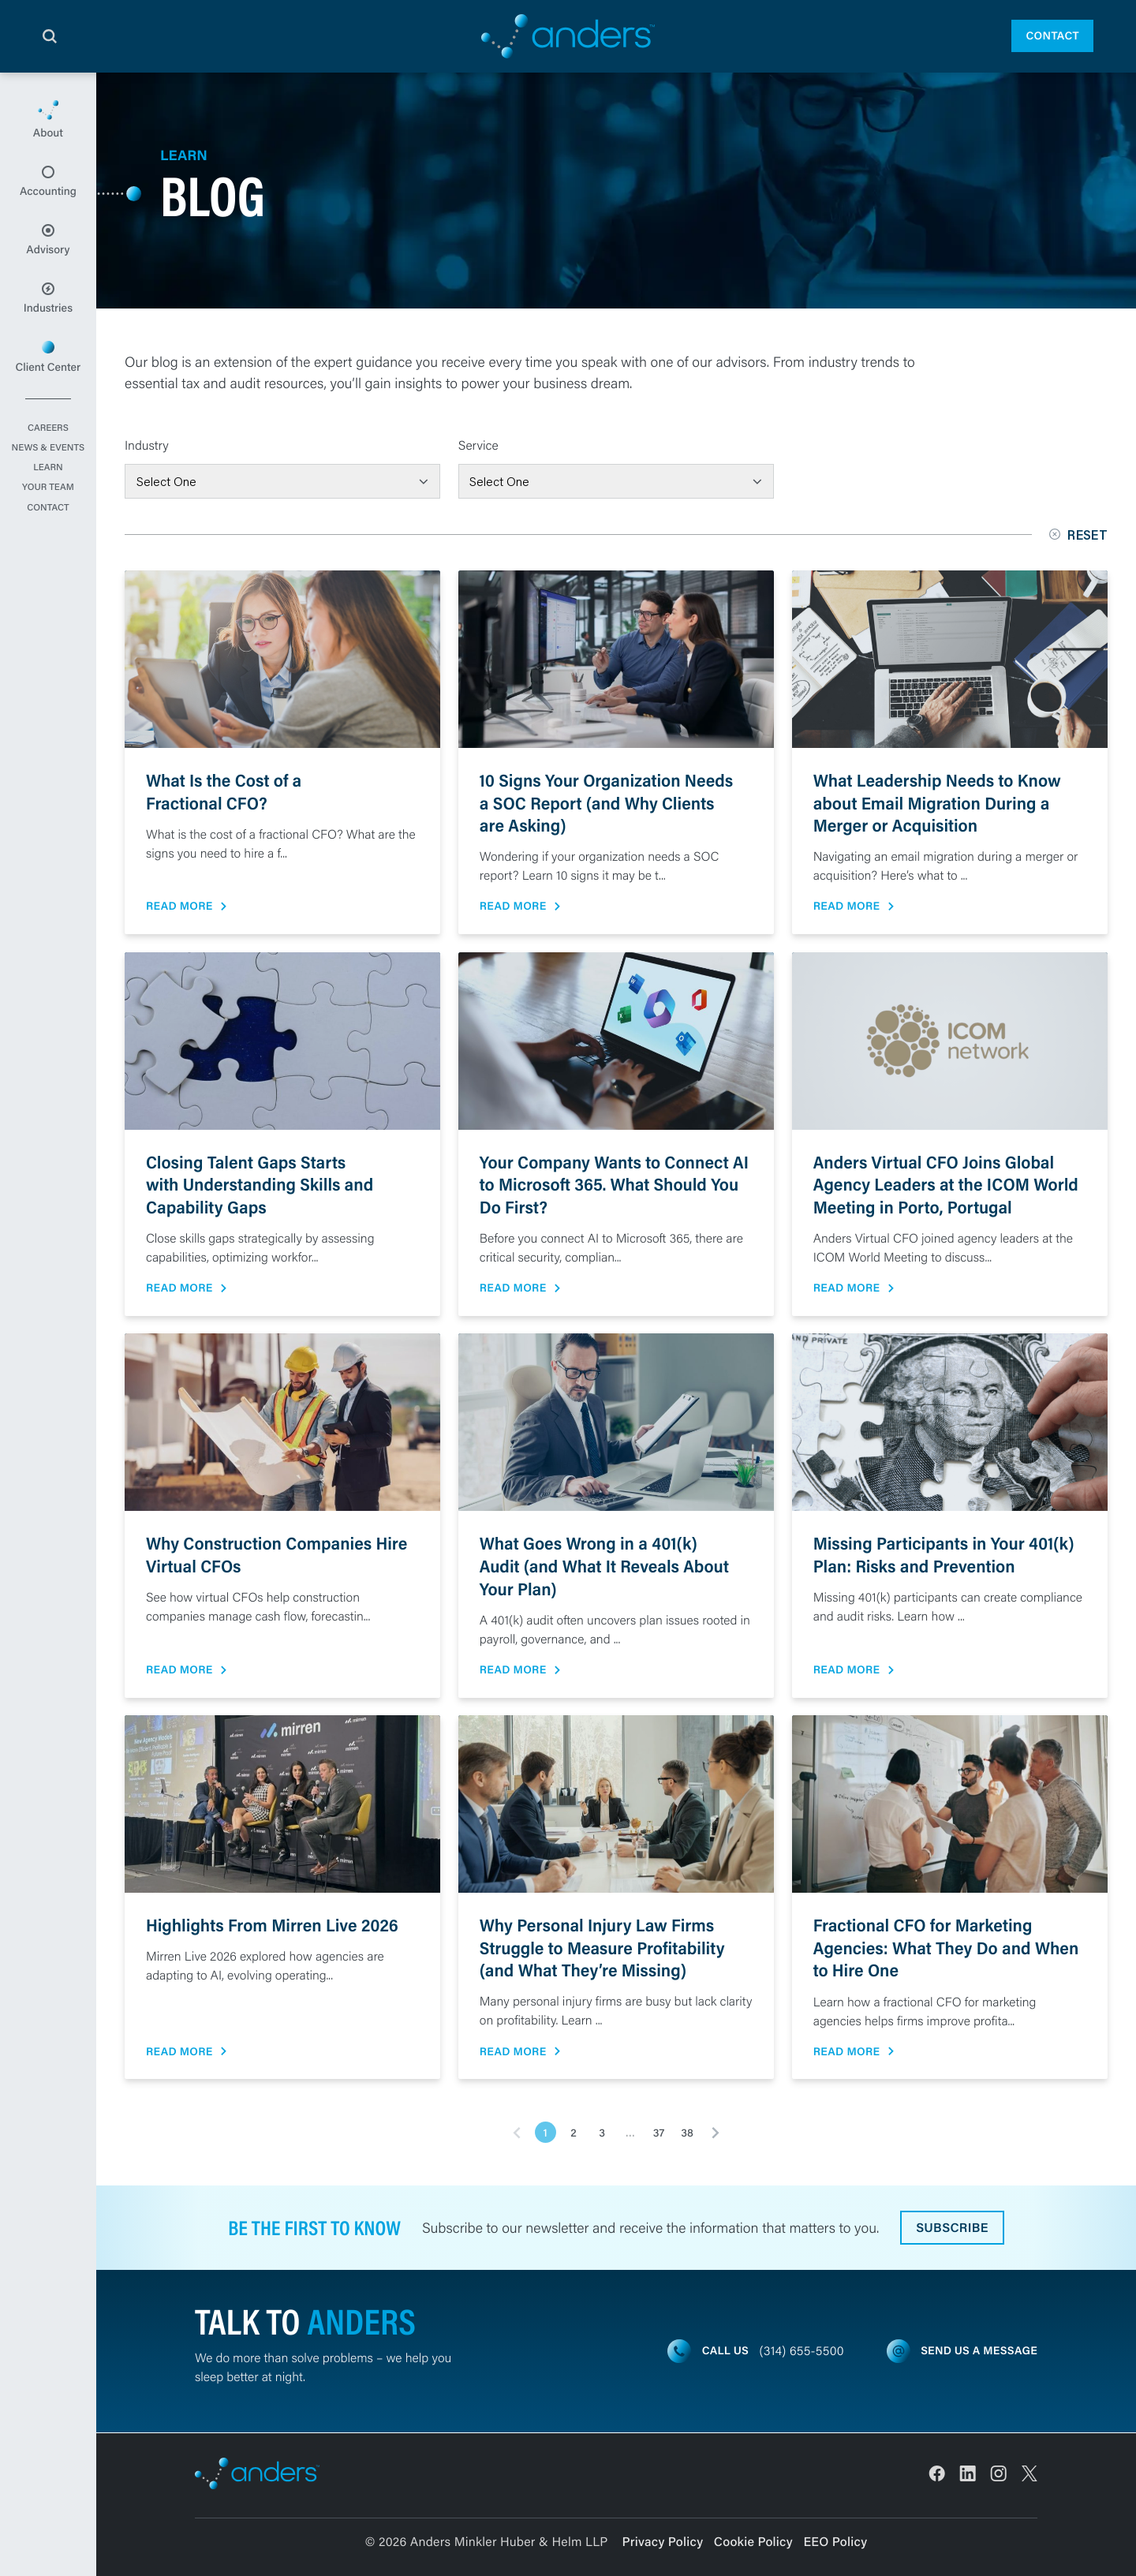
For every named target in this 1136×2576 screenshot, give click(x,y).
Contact (1052, 35)
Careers (48, 432)
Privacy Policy (663, 2541)
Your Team (47, 491)
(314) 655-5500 (802, 2350)
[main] (568, 1324)
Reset (1078, 534)
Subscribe (952, 2227)
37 (658, 2132)
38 (687, 2132)
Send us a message (979, 2350)
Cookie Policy (753, 2541)
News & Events (48, 452)
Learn (47, 472)
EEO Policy (835, 2541)
